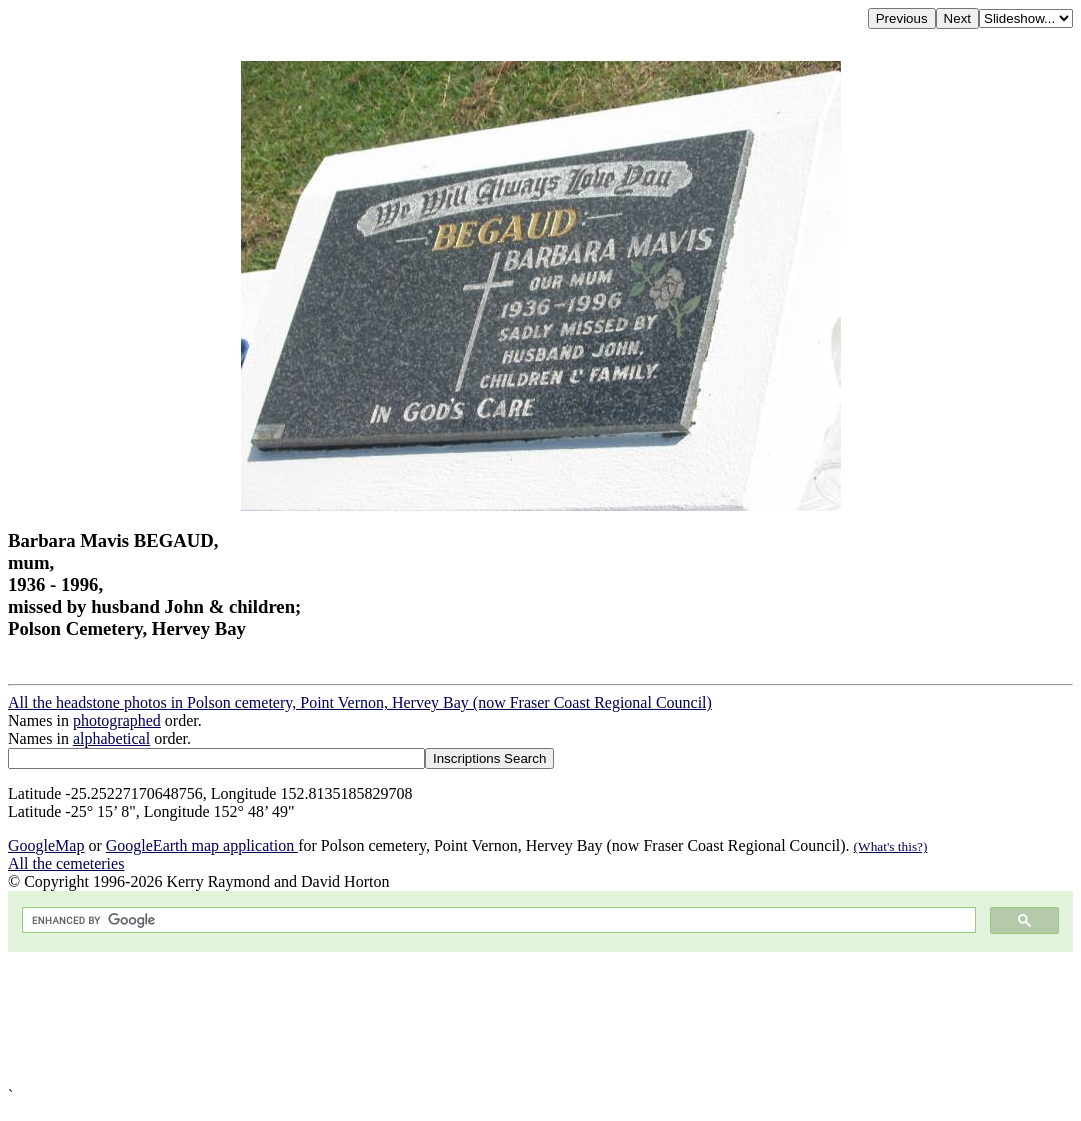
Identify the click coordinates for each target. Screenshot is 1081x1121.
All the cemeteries (66, 863)
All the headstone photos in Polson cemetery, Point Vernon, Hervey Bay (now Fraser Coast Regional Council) (360, 702)
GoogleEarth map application (202, 845)
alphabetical (111, 738)
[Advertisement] (540, 1019)
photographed (117, 720)
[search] (497, 920)
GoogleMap (46, 845)
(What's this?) (891, 846)
